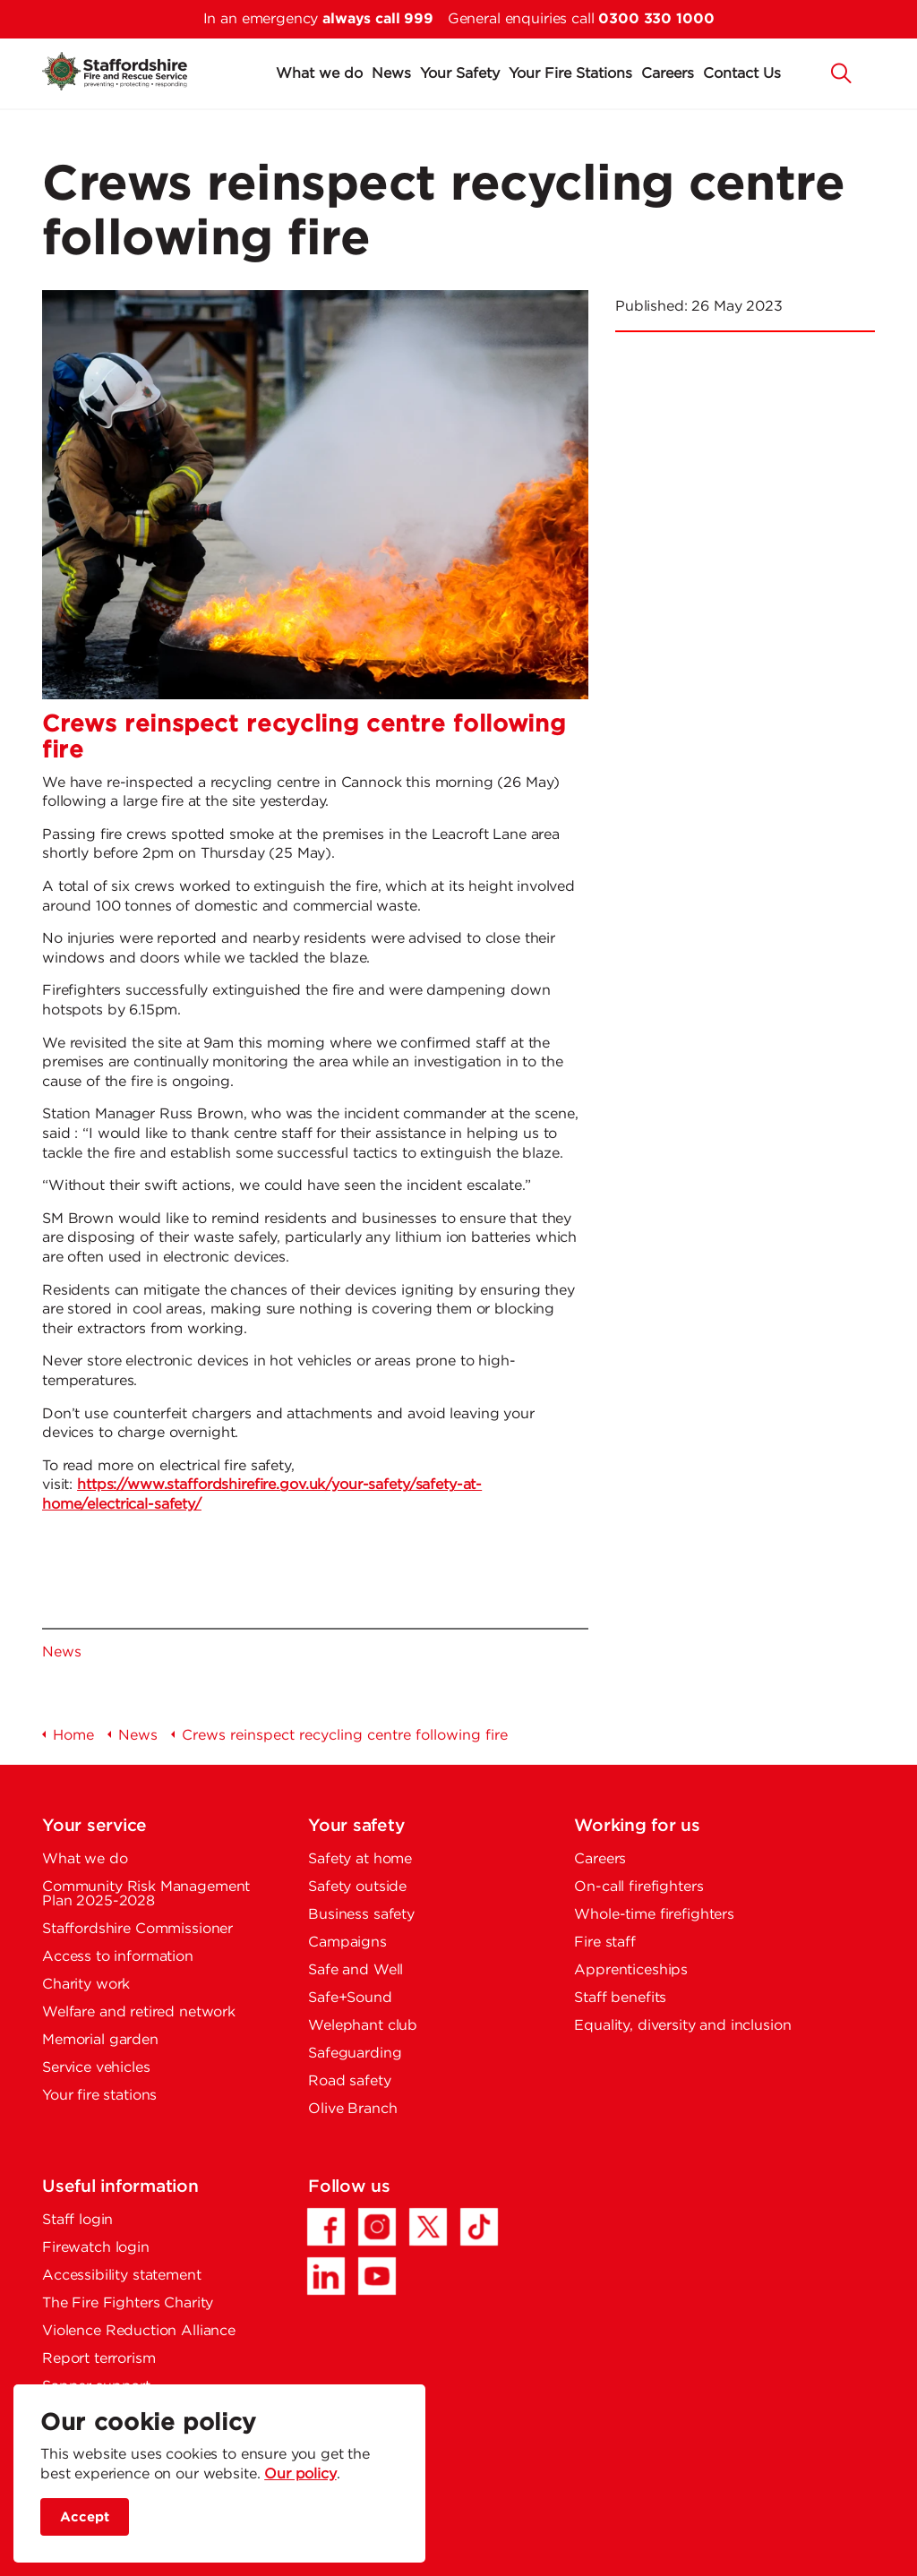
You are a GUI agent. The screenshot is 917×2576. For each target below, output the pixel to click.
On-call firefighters (638, 1887)
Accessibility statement (121, 2275)
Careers (667, 74)
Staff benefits (620, 1998)
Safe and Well (355, 1970)
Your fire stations (99, 2095)
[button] (841, 71)
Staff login (77, 2220)
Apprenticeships (631, 1970)
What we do (319, 74)
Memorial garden (100, 2040)
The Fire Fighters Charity (127, 2303)
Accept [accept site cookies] (84, 2517)
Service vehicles (96, 2068)
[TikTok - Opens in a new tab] (479, 2226)
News (391, 74)
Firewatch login (96, 2248)
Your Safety (460, 74)
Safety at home (360, 1859)
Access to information (117, 1957)
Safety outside (357, 1887)
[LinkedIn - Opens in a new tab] (326, 2276)
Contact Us (742, 74)
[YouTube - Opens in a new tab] (377, 2276)
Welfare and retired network (139, 2012)
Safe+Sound (350, 1998)
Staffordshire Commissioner (137, 1929)
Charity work (86, 1984)
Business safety (361, 1914)
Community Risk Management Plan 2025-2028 (146, 1894)
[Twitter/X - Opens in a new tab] (428, 2226)
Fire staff (605, 1942)
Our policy (300, 2474)
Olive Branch (352, 2109)
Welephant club (362, 2026)
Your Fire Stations (570, 74)
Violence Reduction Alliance (139, 2331)
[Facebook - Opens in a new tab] (326, 2226)
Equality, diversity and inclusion (682, 2026)
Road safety (349, 2081)
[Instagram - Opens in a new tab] (377, 2226)
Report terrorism (99, 2359)
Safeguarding (354, 2053)
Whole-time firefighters (654, 1914)
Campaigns (347, 1942)
